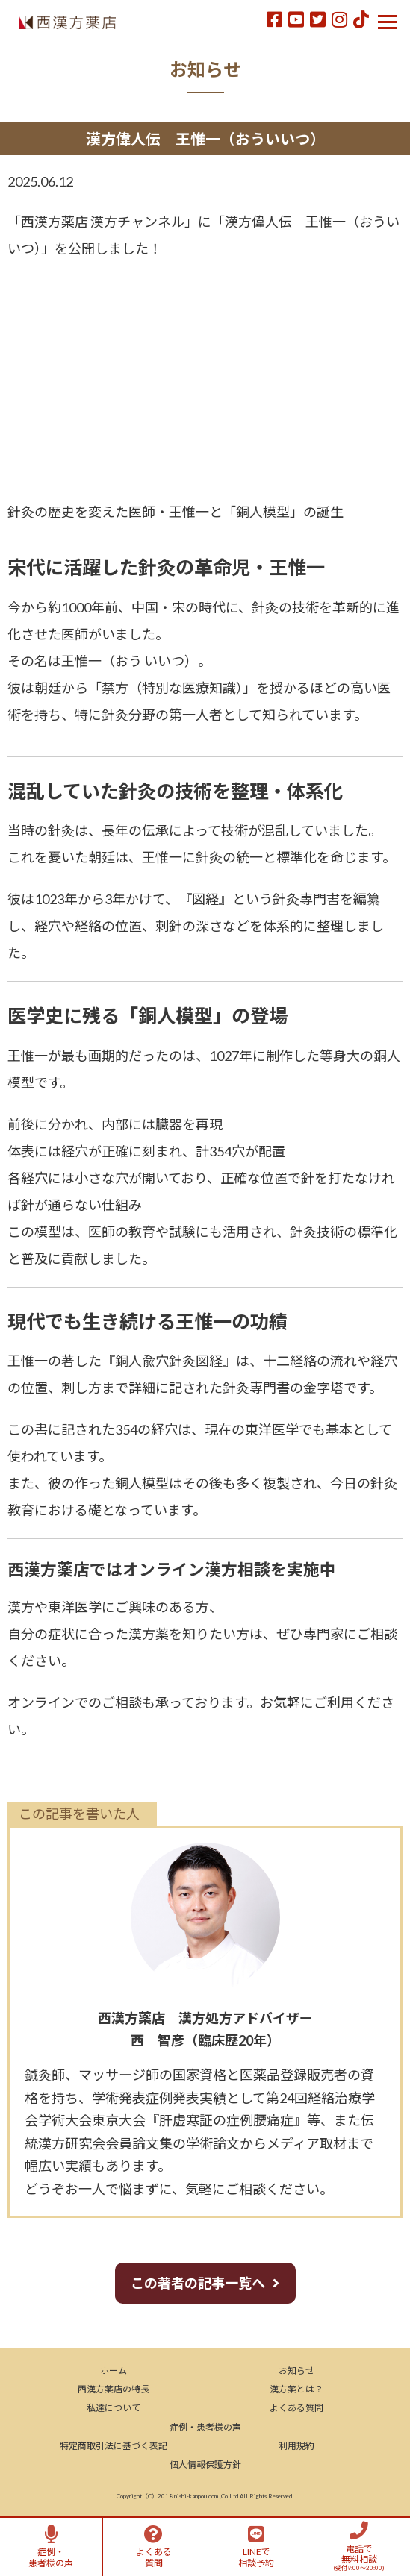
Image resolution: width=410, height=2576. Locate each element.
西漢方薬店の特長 (113, 2389)
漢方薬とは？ (296, 2389)
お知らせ (296, 2370)
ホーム (113, 2370)
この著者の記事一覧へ (198, 2283)
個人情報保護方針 (205, 2464)
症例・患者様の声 (205, 2427)
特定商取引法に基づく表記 (113, 2445)
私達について (113, 2407)
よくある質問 (296, 2407)
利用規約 (296, 2445)
